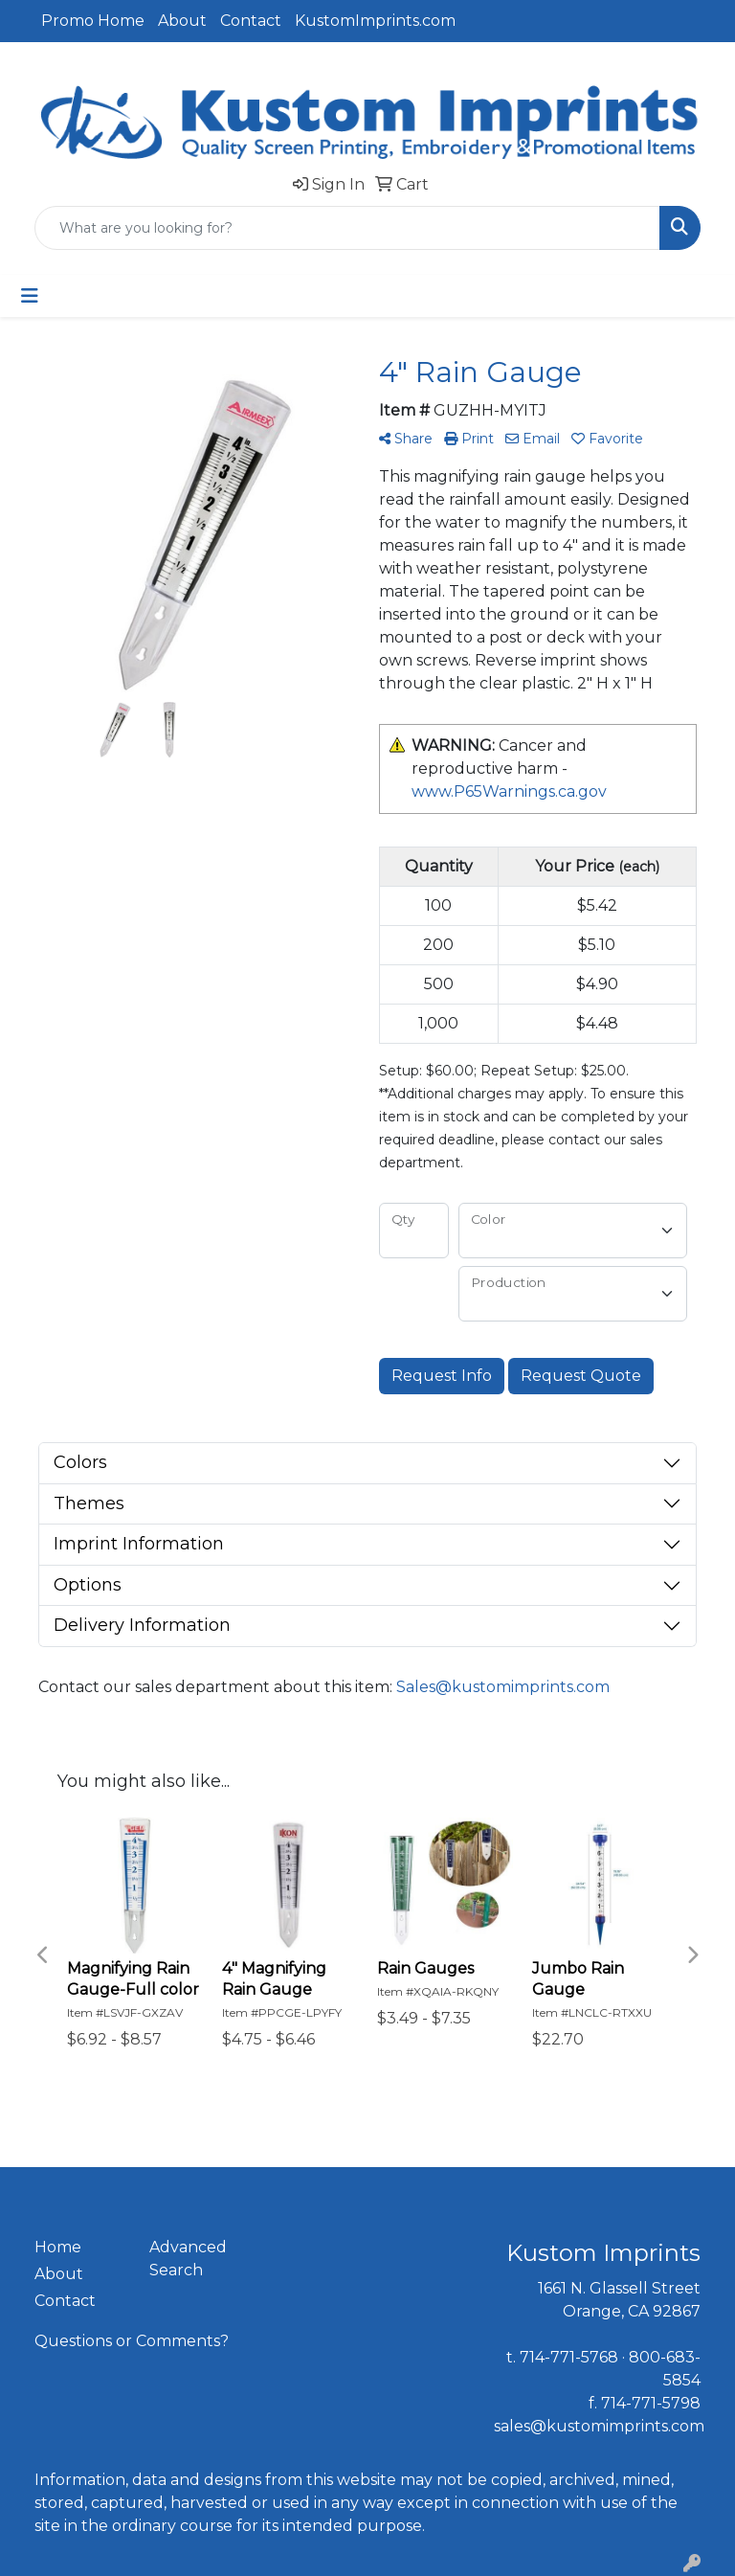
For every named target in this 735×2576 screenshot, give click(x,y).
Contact (250, 20)
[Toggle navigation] (30, 295)
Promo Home (93, 20)
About (182, 20)
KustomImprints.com (375, 20)
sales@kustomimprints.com (599, 2426)
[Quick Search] (347, 228)
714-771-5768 (569, 2357)
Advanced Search (188, 2258)
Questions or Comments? (131, 2341)
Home (57, 2247)
